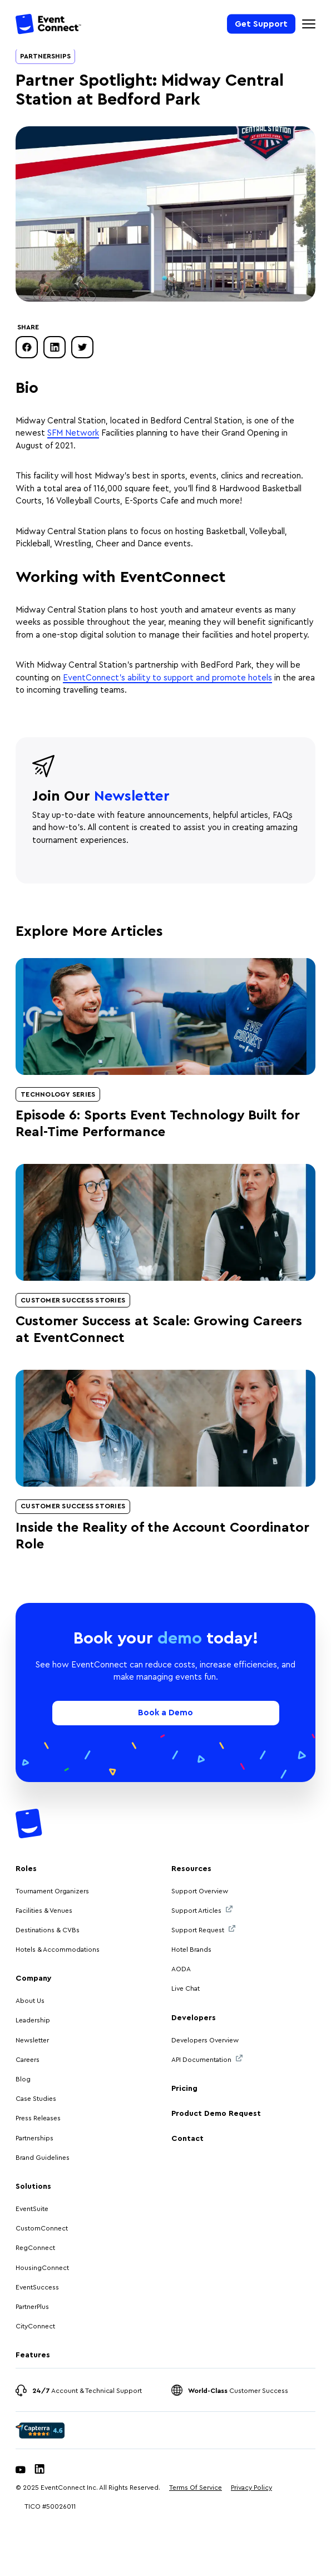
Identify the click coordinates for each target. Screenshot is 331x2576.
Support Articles (202, 1910)
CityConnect (36, 2326)
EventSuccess (37, 2287)
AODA (181, 1969)
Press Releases (38, 2118)
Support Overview (199, 1891)
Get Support (261, 23)
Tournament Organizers (52, 1891)
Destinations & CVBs (48, 1930)
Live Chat (185, 1988)
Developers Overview (205, 2040)
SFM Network (73, 433)
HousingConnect (42, 2267)
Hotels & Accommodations (58, 1949)
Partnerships (45, 56)
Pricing (184, 2089)
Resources (191, 1869)
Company (34, 1978)
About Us (30, 2000)
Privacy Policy (251, 2487)
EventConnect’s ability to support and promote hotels (167, 678)
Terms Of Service (195, 2487)
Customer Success (238, 2390)
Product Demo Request (216, 2114)
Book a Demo (165, 1713)
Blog (23, 2079)
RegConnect (35, 2247)
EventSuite (32, 2208)
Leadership (33, 2020)
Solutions (33, 2186)
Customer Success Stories (73, 1300)
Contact (187, 2139)
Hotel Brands (191, 1949)
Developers (193, 2018)
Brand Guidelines (43, 2157)
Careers (27, 2059)
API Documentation (207, 2059)
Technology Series (58, 1094)
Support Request (203, 1929)
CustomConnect (42, 2228)
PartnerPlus (32, 2306)
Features (33, 2355)
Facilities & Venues (44, 1910)
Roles (26, 1869)
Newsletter (32, 2040)
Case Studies (36, 2098)
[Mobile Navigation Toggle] (308, 23)
